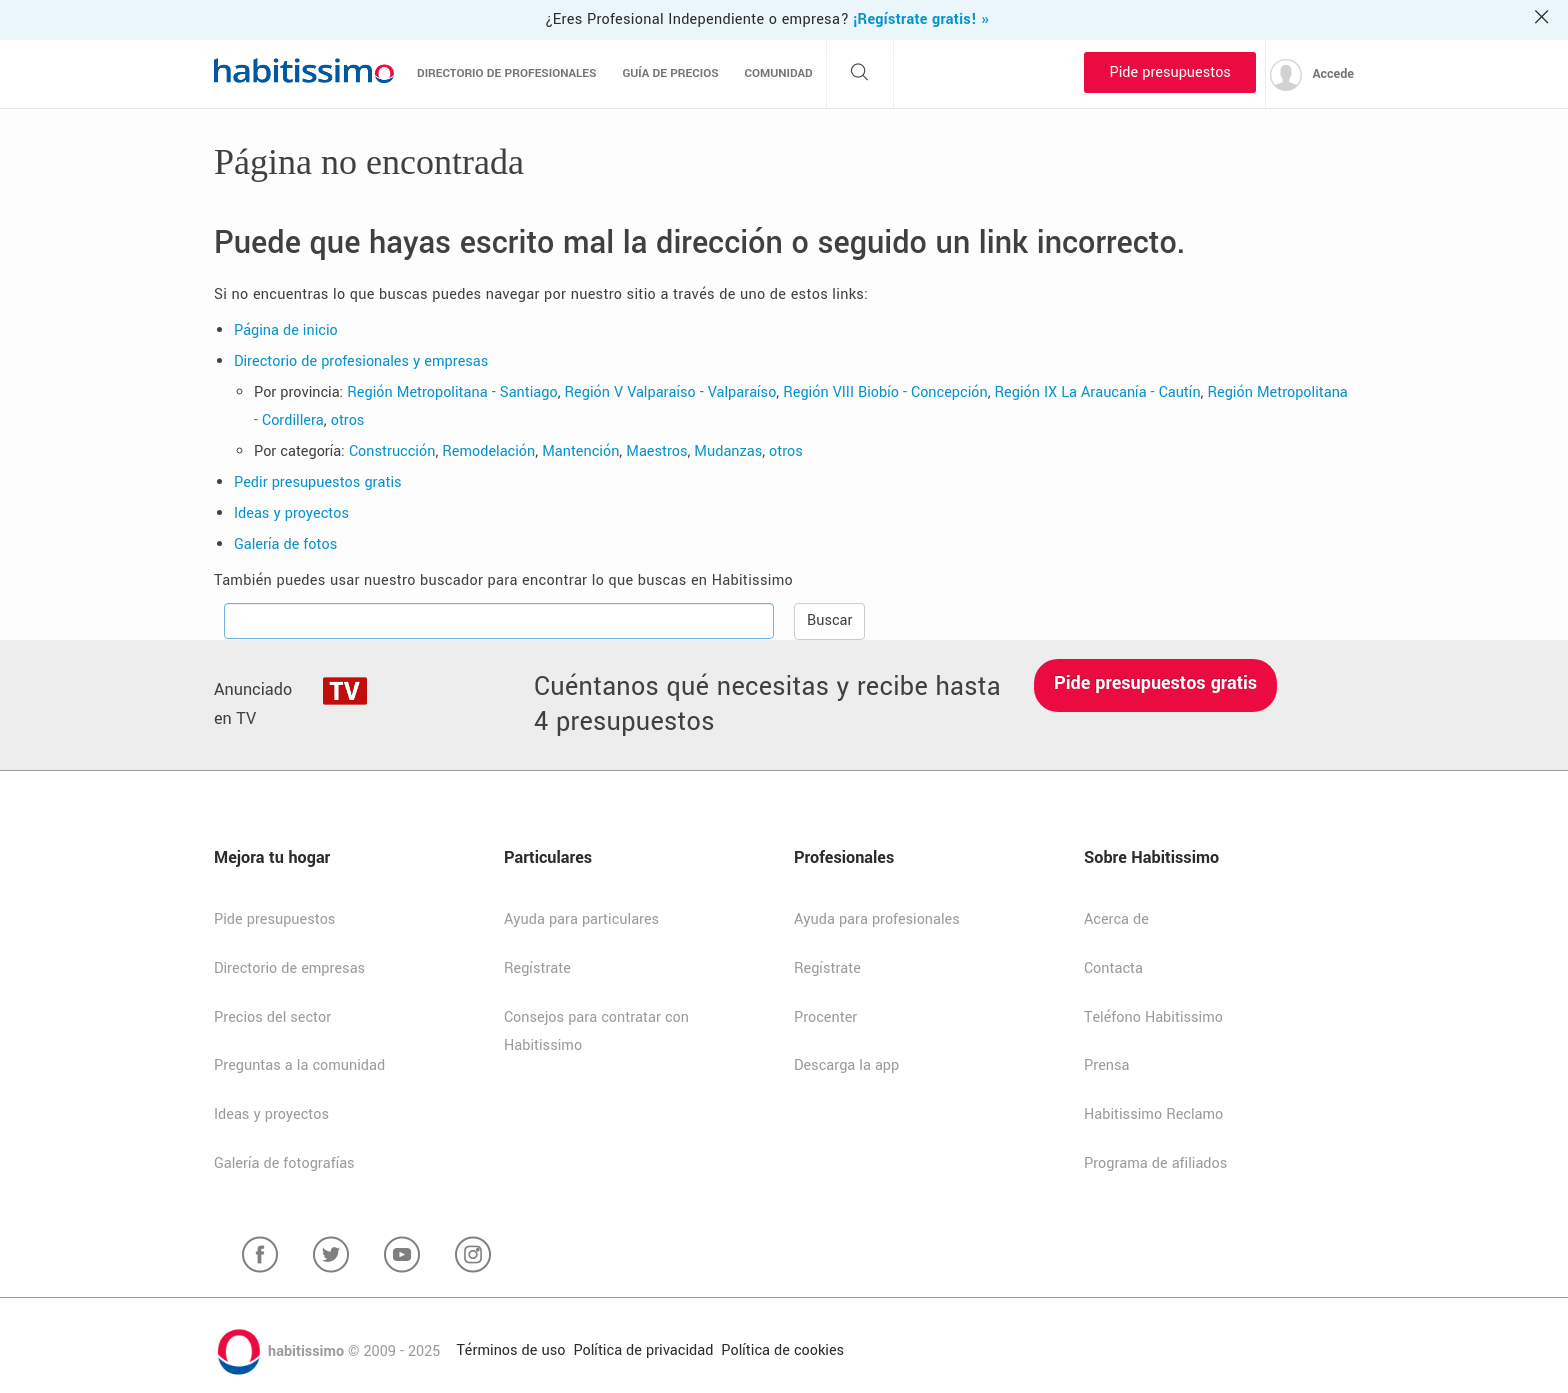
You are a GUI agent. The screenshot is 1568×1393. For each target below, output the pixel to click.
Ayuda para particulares (581, 919)
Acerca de (1116, 919)
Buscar (829, 620)
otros (348, 420)
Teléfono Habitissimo (1153, 1017)
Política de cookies (782, 1350)
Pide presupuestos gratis (1155, 683)
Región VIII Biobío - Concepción (885, 392)
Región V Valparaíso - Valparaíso (671, 392)
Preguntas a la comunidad (299, 1065)
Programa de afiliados (1155, 1163)
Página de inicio (286, 330)
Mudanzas (728, 451)
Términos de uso (510, 1350)
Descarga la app (846, 1065)
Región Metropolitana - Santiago (452, 392)
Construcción (392, 451)
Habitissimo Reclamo (1153, 1114)
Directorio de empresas (289, 968)
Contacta (1113, 968)
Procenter (825, 1017)
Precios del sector (272, 1017)
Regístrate (537, 968)
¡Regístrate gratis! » (921, 19)
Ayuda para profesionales (877, 919)
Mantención (580, 451)
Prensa (1106, 1065)
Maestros (656, 451)
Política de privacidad (643, 1350)
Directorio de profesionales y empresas (361, 361)
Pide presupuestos (1169, 72)
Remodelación (488, 451)
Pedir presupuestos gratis (318, 482)
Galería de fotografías (284, 1163)
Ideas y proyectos (291, 513)
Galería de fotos (285, 544)
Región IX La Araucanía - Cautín (1098, 392)
